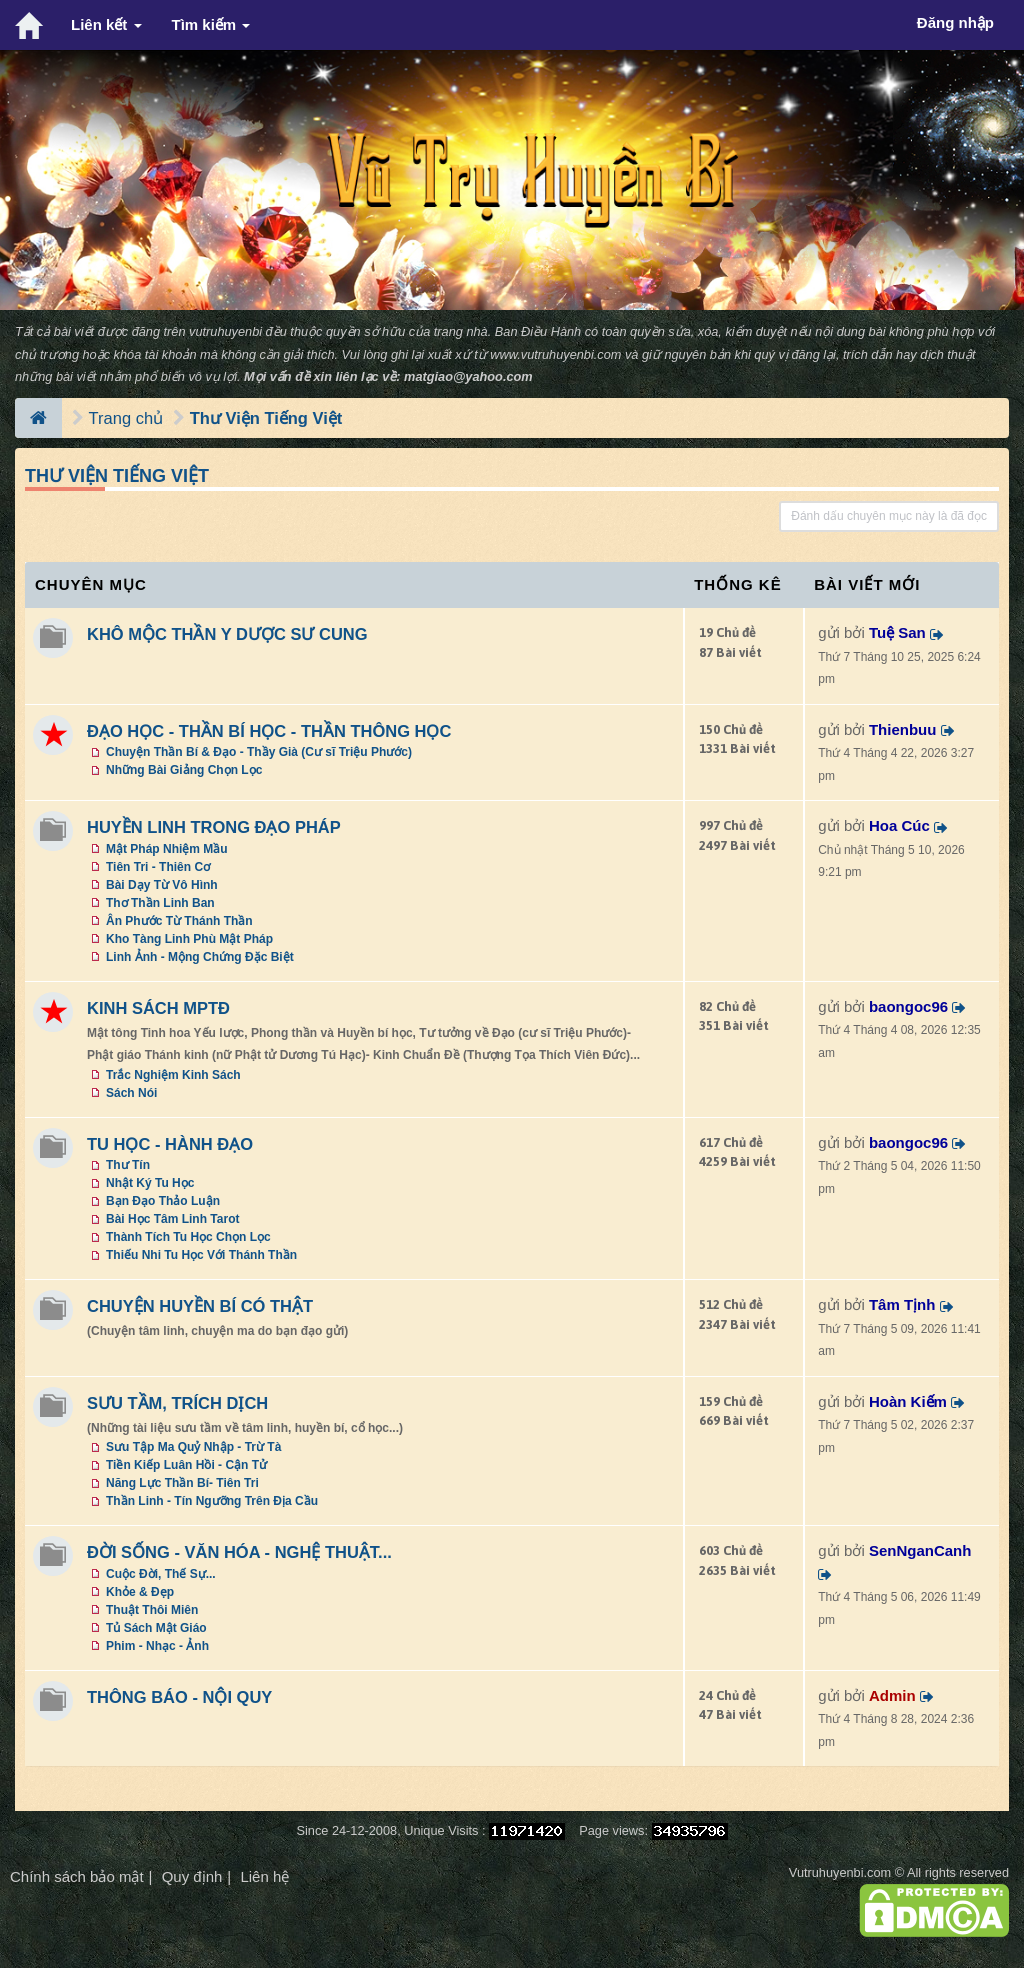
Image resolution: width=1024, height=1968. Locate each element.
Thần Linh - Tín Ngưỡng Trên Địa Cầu (212, 1501)
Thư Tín (128, 1165)
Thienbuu (903, 729)
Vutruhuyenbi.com (840, 1872)
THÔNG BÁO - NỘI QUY (179, 1697)
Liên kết (106, 24)
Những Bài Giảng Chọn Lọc (184, 770)
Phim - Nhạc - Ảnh (157, 1646)
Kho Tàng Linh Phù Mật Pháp (189, 939)
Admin (892, 1695)
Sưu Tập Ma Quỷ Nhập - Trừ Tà (193, 1447)
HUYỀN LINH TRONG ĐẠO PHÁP (214, 827)
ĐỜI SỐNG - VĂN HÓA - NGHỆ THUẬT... (239, 1552)
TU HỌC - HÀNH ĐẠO (170, 1144)
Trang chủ (126, 418)
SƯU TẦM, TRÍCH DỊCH (177, 1403)
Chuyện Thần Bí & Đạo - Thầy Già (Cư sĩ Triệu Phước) (259, 752)
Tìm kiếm (211, 24)
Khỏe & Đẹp (140, 1592)
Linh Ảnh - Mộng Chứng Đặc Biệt (200, 957)
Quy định (192, 1876)
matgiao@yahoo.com (468, 376)
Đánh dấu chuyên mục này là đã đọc (889, 516)
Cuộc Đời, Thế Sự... (161, 1574)
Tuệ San (897, 632)
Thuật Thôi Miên (152, 1610)
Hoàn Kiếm (908, 1401)
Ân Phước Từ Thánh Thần (179, 921)
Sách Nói (131, 1093)
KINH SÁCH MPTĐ (158, 1008)
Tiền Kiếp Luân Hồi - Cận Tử (186, 1465)
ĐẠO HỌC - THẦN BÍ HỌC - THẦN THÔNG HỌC (269, 731)
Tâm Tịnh (902, 1304)
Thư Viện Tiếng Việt (266, 418)
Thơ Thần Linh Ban (160, 903)
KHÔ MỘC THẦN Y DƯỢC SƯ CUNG (227, 634)
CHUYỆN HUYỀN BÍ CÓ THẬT (200, 1306)
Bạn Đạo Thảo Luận (163, 1201)
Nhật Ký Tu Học (150, 1183)
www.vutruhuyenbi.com (555, 354)
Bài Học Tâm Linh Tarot (172, 1219)
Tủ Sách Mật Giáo (156, 1628)
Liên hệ (264, 1876)
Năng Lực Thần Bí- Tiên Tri (182, 1483)
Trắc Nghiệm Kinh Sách (173, 1075)
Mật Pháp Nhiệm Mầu (167, 849)
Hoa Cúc (899, 825)
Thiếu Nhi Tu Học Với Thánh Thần (201, 1255)
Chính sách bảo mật (77, 1876)
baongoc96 (908, 1006)
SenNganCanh (920, 1550)
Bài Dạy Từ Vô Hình (162, 885)
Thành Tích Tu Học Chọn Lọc (188, 1237)
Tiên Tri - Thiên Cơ (158, 867)
